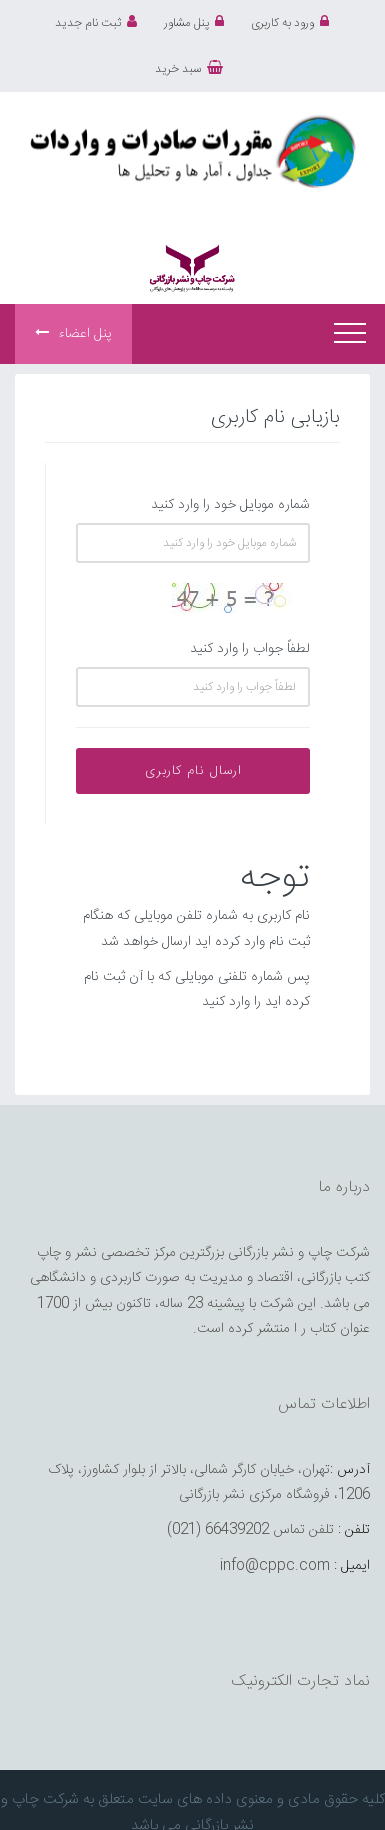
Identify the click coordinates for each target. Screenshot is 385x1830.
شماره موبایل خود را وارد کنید (230, 505)
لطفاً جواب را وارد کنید (250, 649)
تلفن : (354, 1530)
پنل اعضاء (73, 334)
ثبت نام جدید (96, 23)
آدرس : (350, 1470)
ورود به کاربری (290, 23)
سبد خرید (189, 69)
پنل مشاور (194, 23)
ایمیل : (352, 1566)
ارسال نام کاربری (193, 771)
